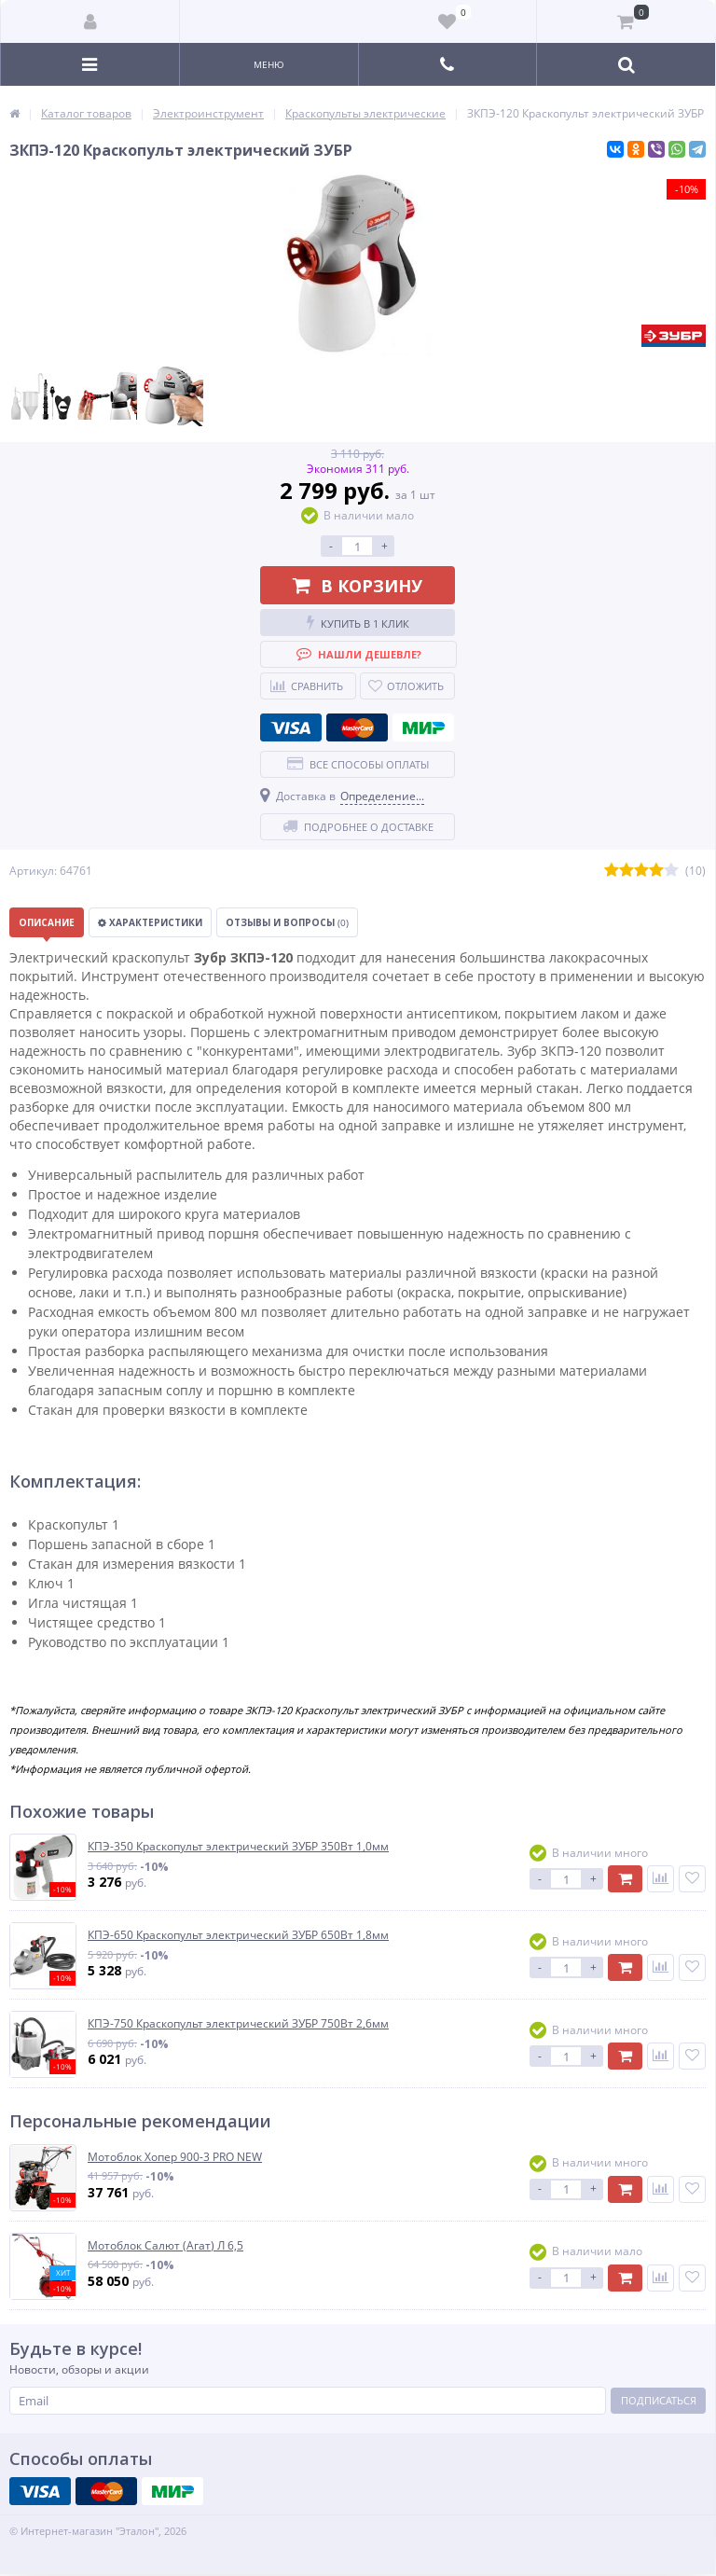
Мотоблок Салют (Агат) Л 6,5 (165, 2245)
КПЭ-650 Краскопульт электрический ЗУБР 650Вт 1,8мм (238, 1935)
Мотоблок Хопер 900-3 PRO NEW (175, 2157)
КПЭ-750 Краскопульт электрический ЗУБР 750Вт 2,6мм (238, 2023)
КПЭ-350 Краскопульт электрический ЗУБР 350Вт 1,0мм (238, 1846)
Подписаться (658, 2400)
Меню (269, 64)
